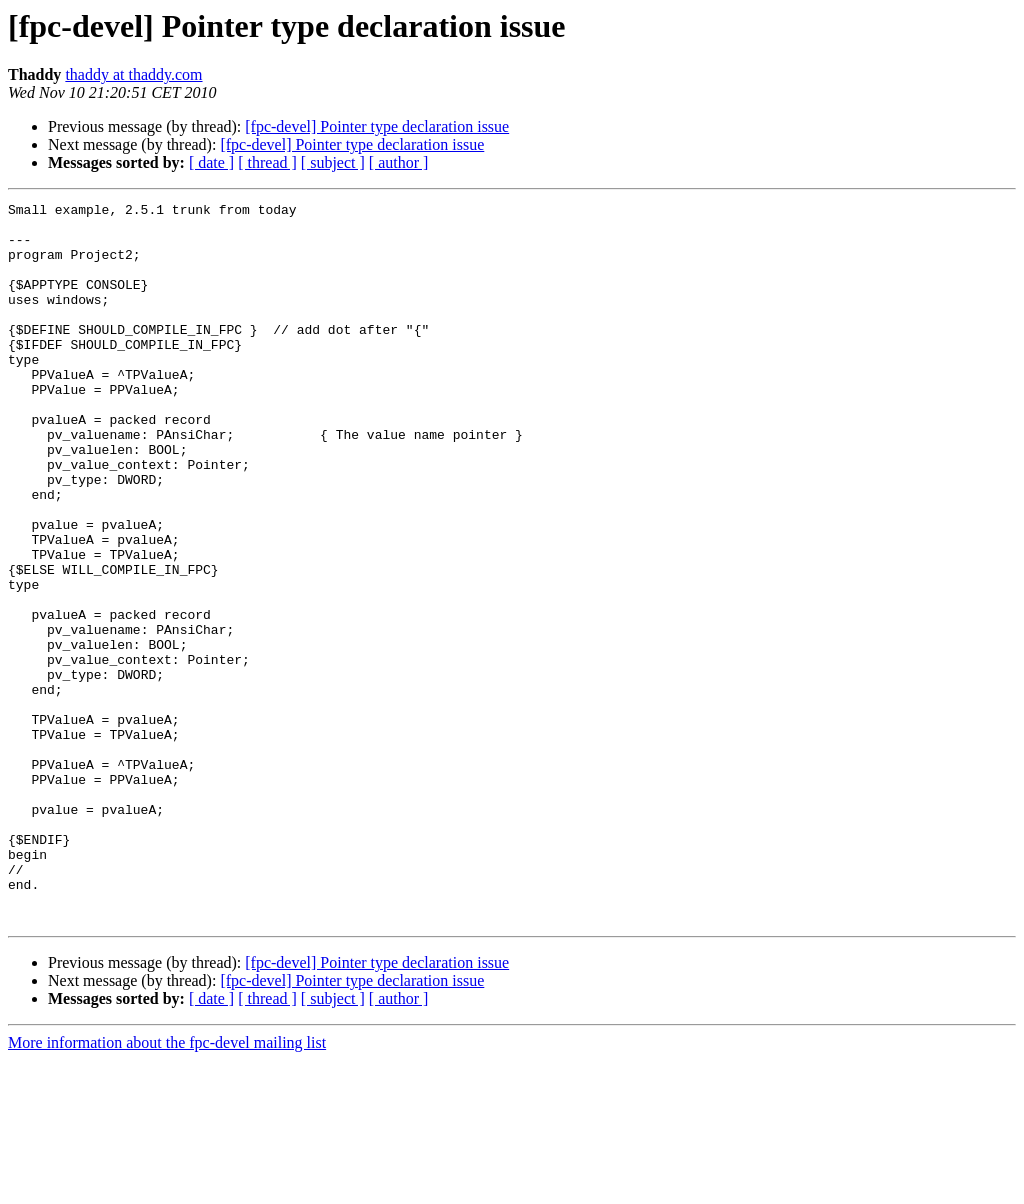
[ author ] (399, 162)
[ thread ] (267, 162)
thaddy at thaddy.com (133, 74)
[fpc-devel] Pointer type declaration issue (377, 126)
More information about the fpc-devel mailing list (167, 1186)
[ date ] (211, 162)
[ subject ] (333, 162)
